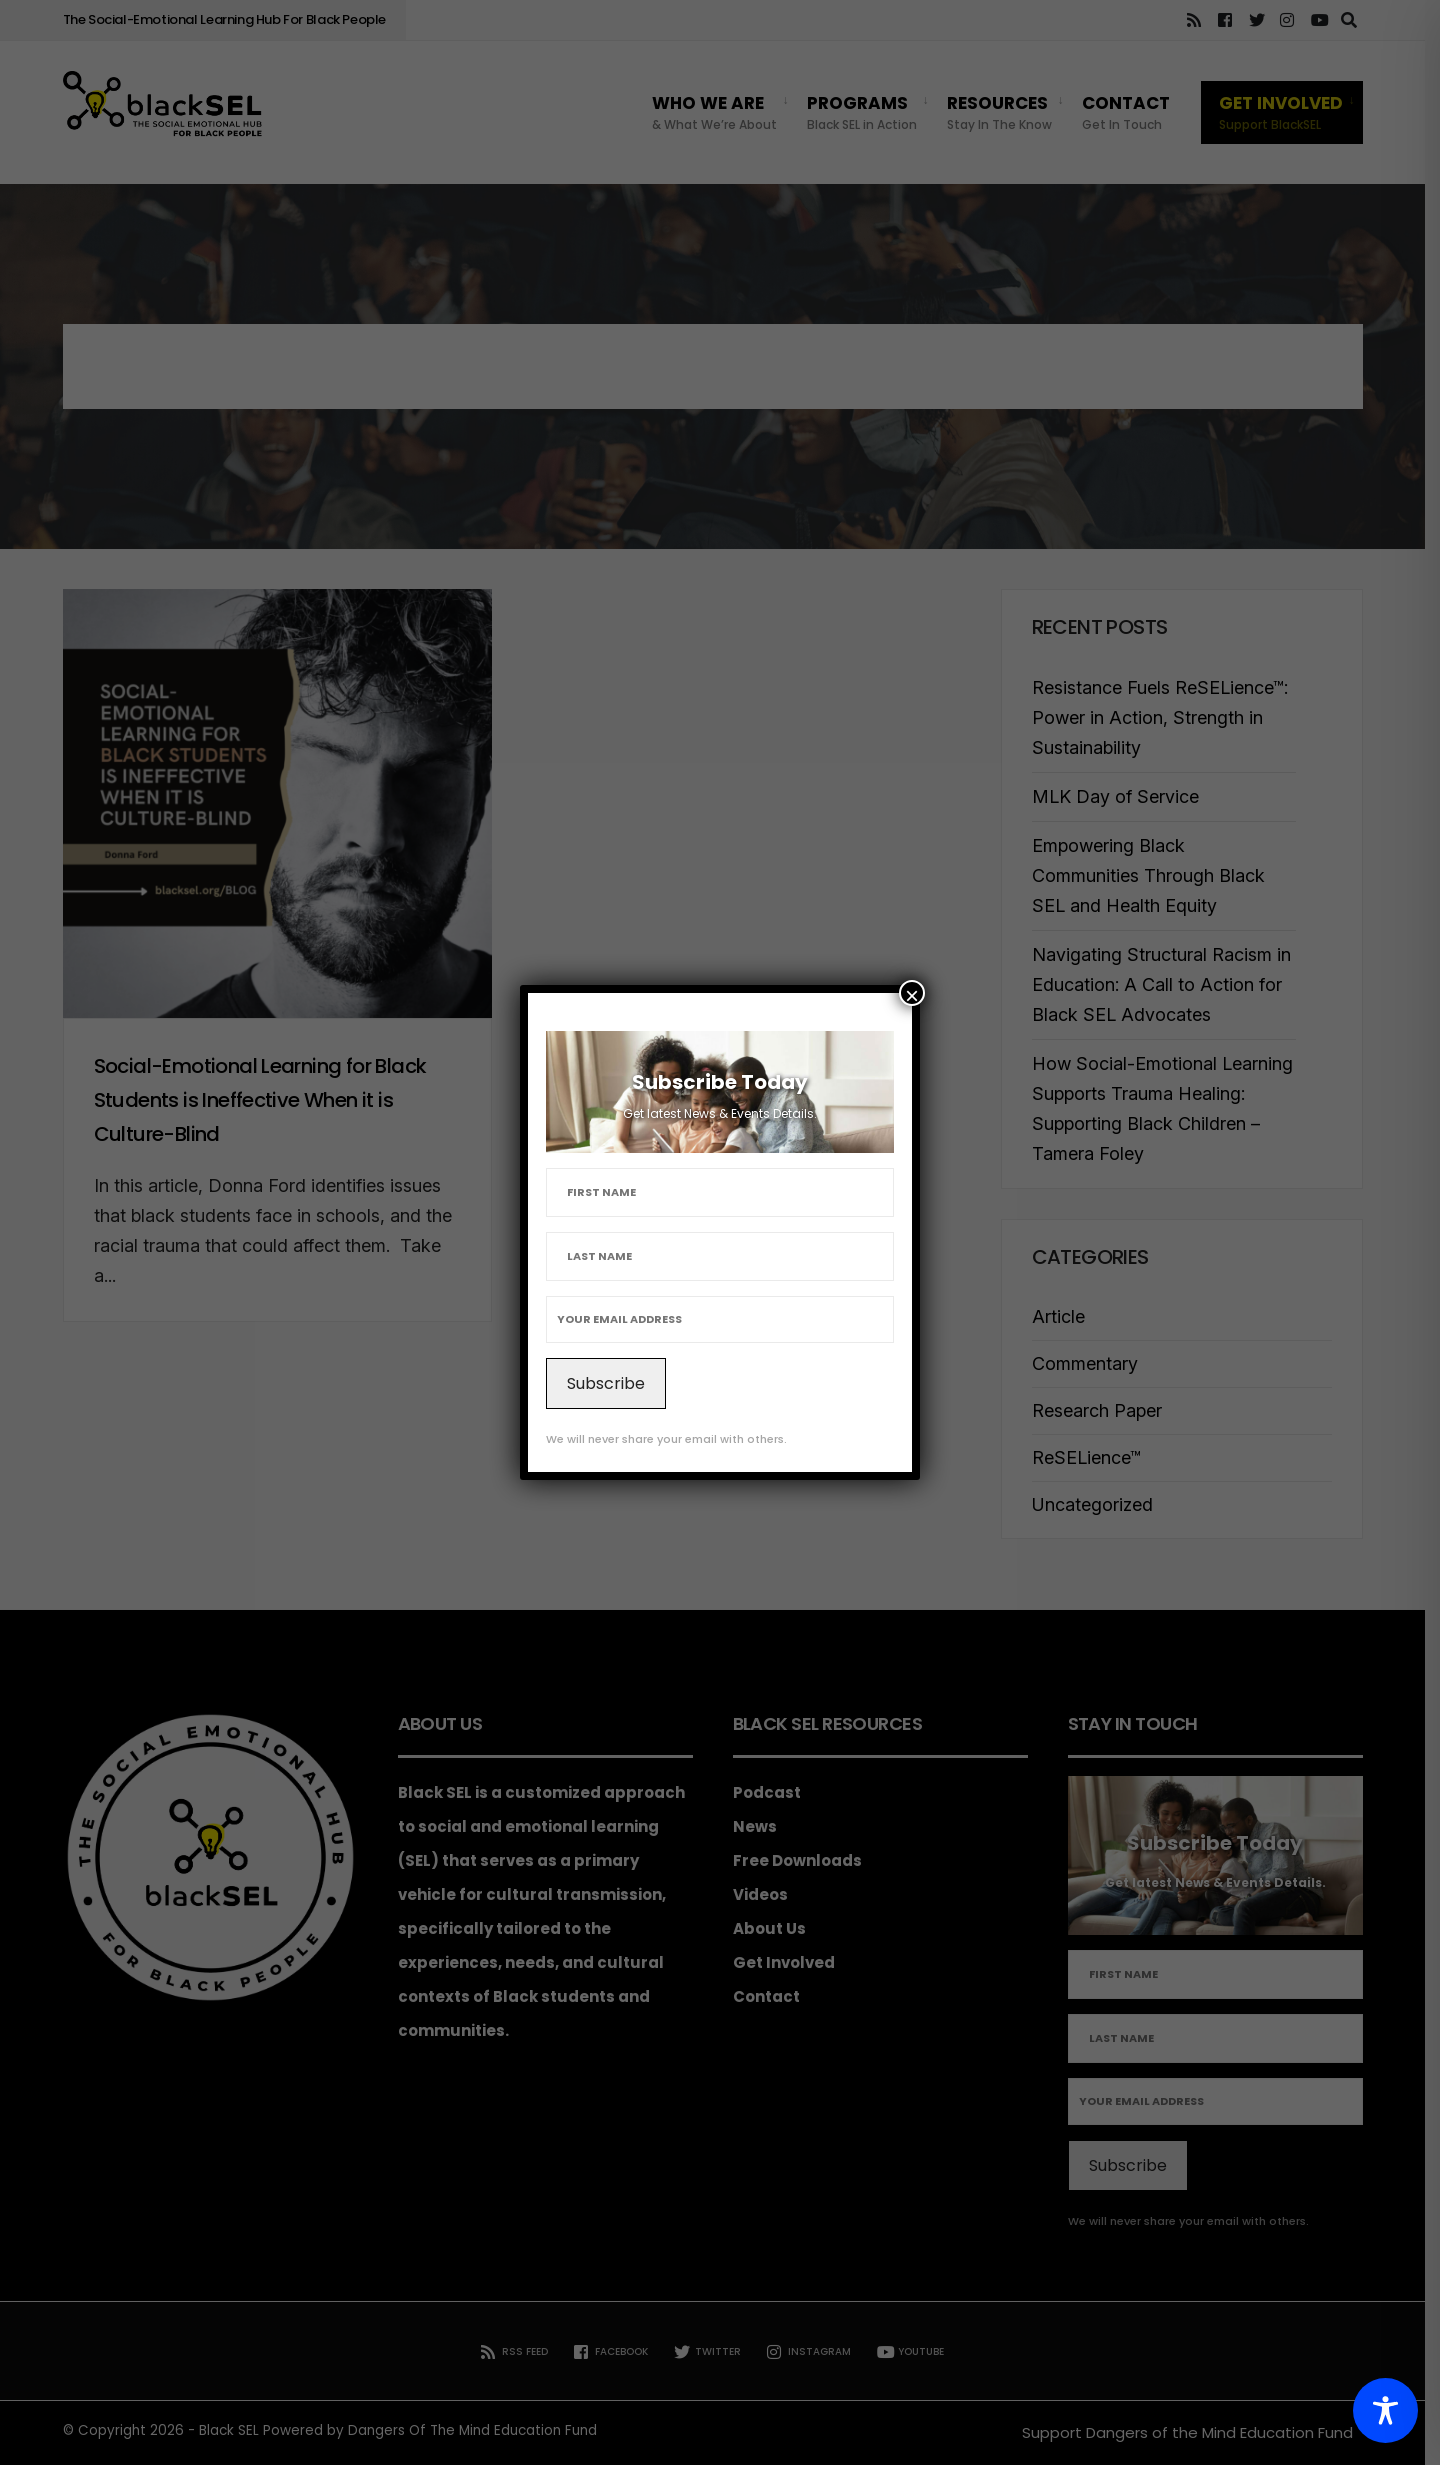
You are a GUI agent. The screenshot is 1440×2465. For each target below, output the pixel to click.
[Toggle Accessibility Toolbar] (1385, 2410)
